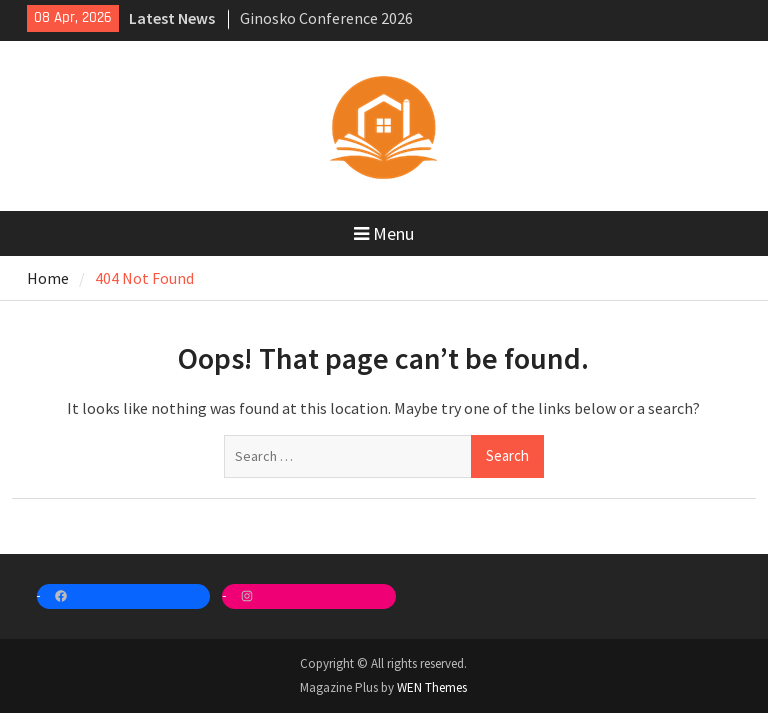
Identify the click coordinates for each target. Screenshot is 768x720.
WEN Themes (432, 687)
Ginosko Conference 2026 (326, 18)
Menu (384, 233)
